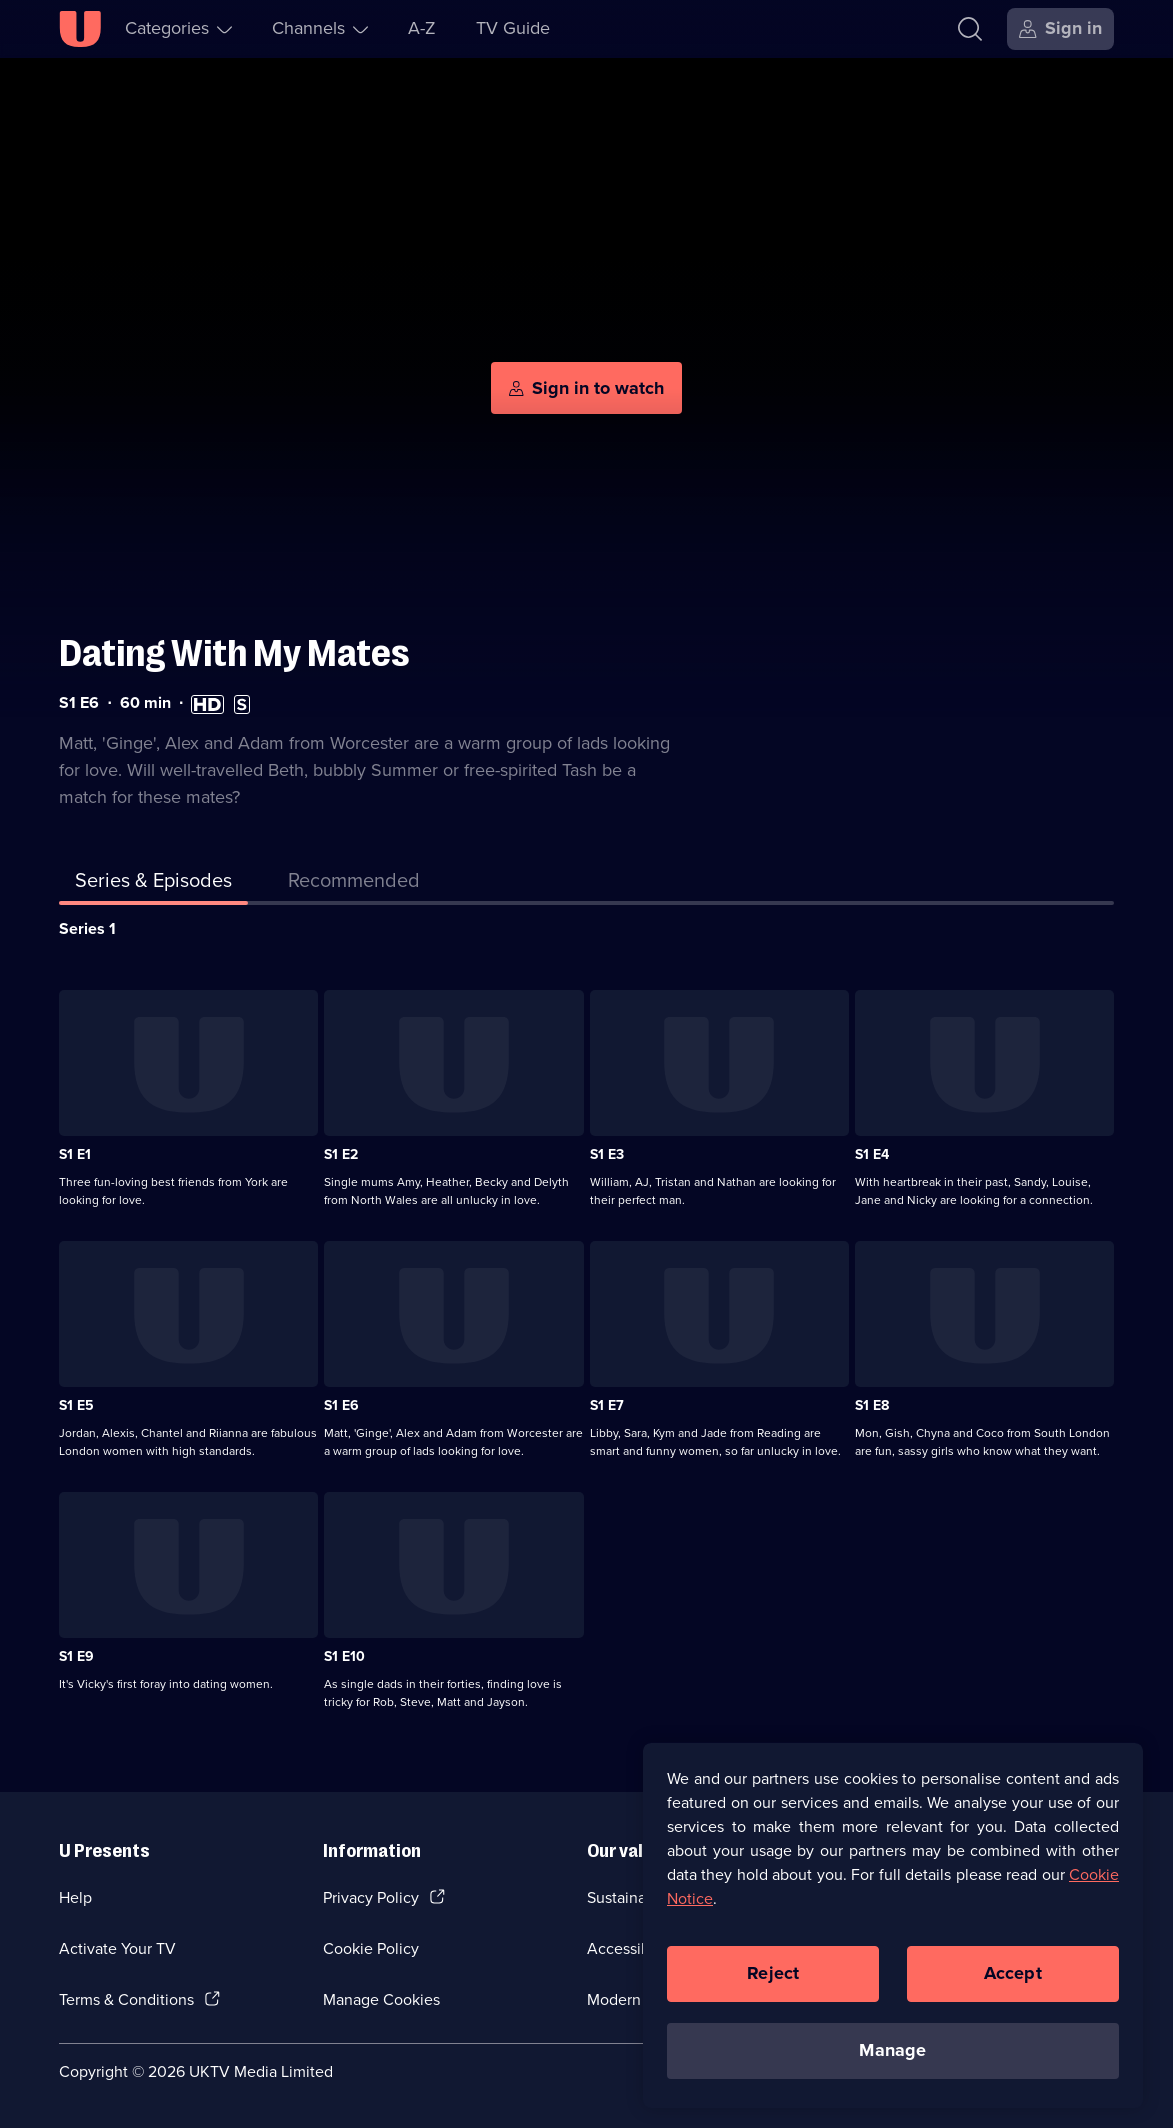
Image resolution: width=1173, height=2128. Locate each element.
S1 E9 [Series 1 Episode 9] (76, 1656)
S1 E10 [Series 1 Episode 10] (344, 1656)
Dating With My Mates (234, 653)
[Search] (970, 29)
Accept (1013, 1980)
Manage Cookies (381, 1999)
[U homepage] (80, 29)
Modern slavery (640, 1999)
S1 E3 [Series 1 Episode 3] (607, 1154)
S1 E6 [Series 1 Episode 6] (341, 1405)
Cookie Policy (371, 1948)
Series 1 (87, 928)
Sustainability (633, 1897)
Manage (892, 2057)
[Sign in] (1060, 29)
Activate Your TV (117, 1948)
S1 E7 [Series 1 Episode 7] (607, 1405)
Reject (773, 1980)
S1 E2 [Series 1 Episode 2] (341, 1154)
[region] (893, 1932)
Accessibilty (629, 1948)
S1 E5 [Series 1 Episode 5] (76, 1405)
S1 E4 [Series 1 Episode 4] (872, 1154)
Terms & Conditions (126, 1999)
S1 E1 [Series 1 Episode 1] (75, 1154)
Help (75, 1897)
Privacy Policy (371, 1897)
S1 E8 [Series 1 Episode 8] (872, 1405)
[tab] (354, 884)
